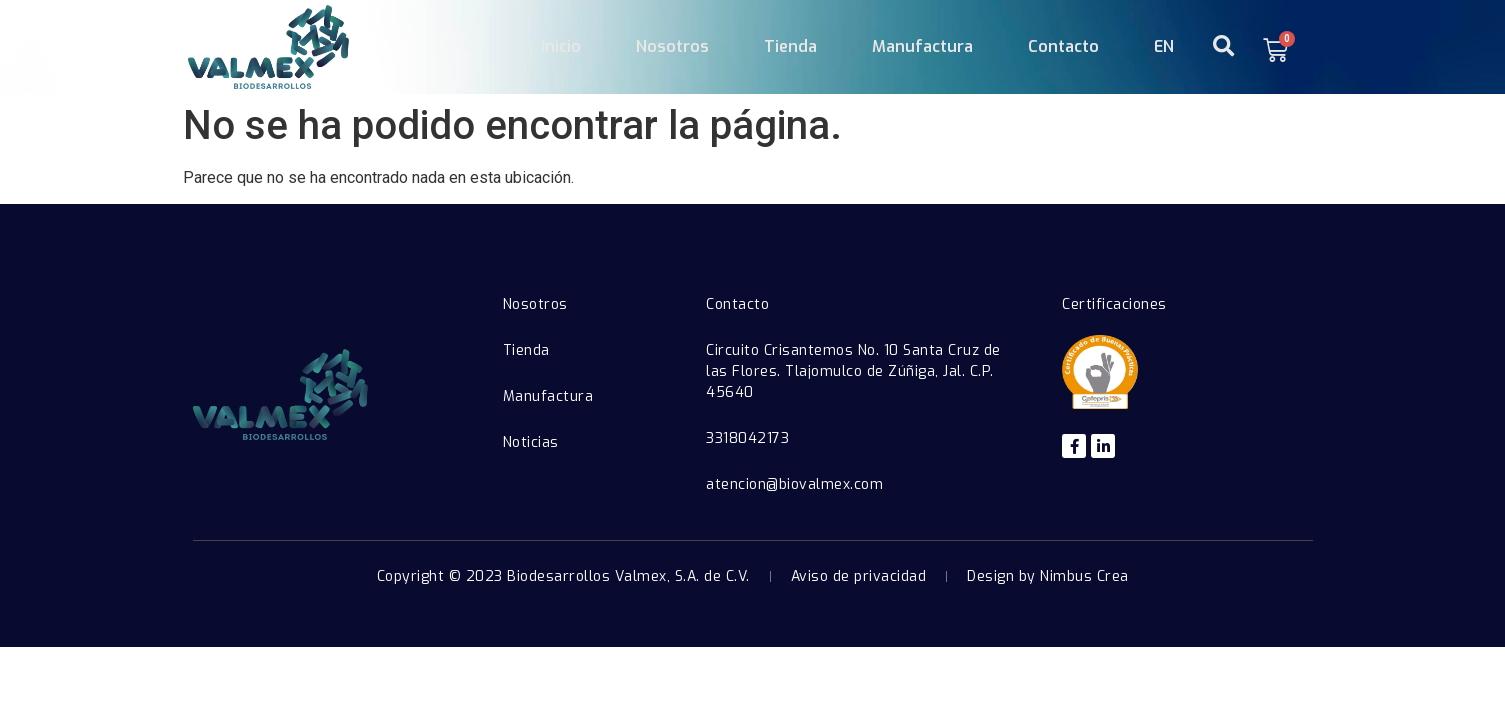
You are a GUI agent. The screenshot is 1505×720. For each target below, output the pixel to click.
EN (1164, 46)
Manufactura (922, 46)
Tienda (790, 46)
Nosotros (672, 46)
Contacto (1063, 46)
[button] (1223, 46)
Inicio (561, 46)
